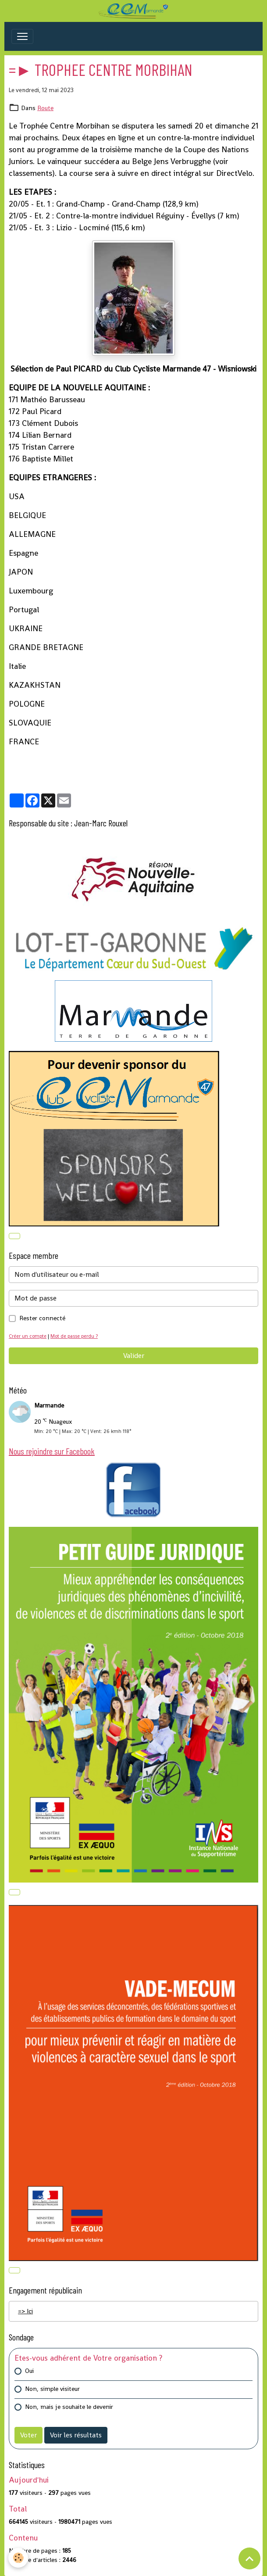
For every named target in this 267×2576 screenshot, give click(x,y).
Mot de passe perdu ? (74, 1336)
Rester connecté (42, 1318)
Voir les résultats (76, 2435)
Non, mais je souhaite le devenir (69, 2407)
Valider (133, 1355)
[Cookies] (18, 2558)
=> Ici (25, 2311)
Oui (29, 2371)
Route (45, 108)
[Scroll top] (249, 2558)
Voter (28, 2435)
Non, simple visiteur (52, 2389)
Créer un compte (27, 1336)
